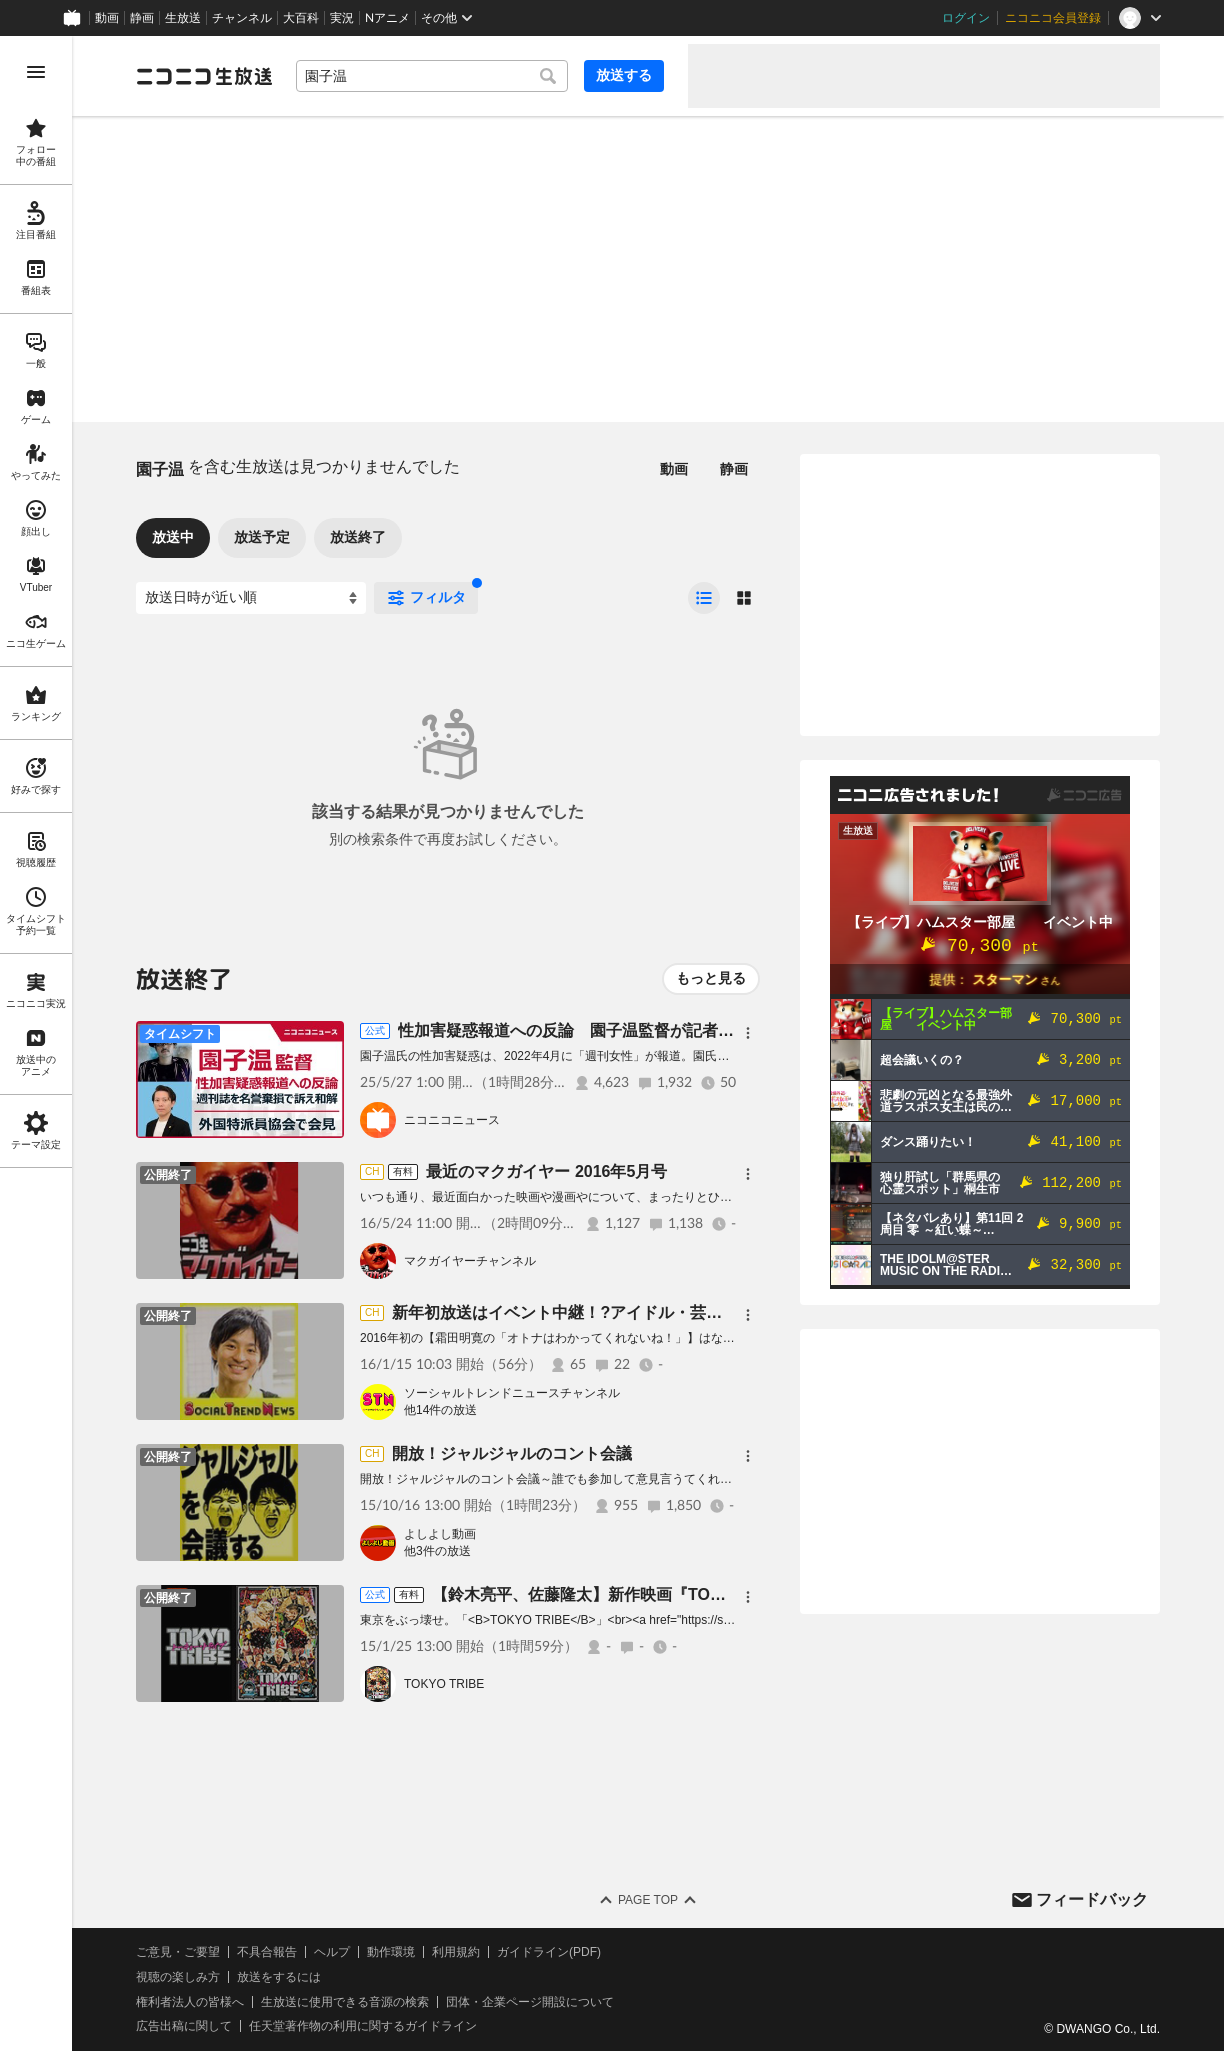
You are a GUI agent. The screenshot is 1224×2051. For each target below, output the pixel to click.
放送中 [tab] (173, 537)
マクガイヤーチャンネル (470, 1261)
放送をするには (279, 1977)
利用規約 (456, 1952)
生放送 (183, 18)
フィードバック (1092, 1899)
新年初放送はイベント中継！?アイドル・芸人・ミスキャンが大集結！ (645, 1312)
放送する (624, 75)
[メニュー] (748, 1033)
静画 (142, 18)
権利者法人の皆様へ (190, 2002)
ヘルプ (332, 1952)
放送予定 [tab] (262, 537)
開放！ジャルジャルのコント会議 (512, 1453)
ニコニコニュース (452, 1120)
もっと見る (711, 978)
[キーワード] (432, 76)
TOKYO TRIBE (444, 1684)
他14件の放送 (440, 1410)
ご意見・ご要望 (178, 1952)
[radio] (704, 598)
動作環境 (391, 1952)
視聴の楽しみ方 (178, 1977)
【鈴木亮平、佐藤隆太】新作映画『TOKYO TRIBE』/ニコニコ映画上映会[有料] (718, 1594)
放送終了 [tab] (358, 537)
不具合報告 (267, 1952)
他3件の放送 (437, 1551)
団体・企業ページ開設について (530, 2002)
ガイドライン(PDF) (549, 1952)
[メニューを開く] (36, 72)
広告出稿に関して (184, 2026)
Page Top (648, 1900)
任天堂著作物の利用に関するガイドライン (363, 2026)
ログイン (966, 18)
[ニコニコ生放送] (204, 76)
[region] (36, 1043)
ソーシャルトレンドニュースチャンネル (512, 1393)
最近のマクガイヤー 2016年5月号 (546, 1171)
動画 (107, 18)
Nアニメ (387, 18)
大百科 (301, 18)
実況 (342, 18)
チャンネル (242, 18)
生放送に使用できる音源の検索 (345, 2002)
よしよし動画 (440, 1534)
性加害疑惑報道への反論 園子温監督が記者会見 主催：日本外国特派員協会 (678, 1030)
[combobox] (432, 76)
